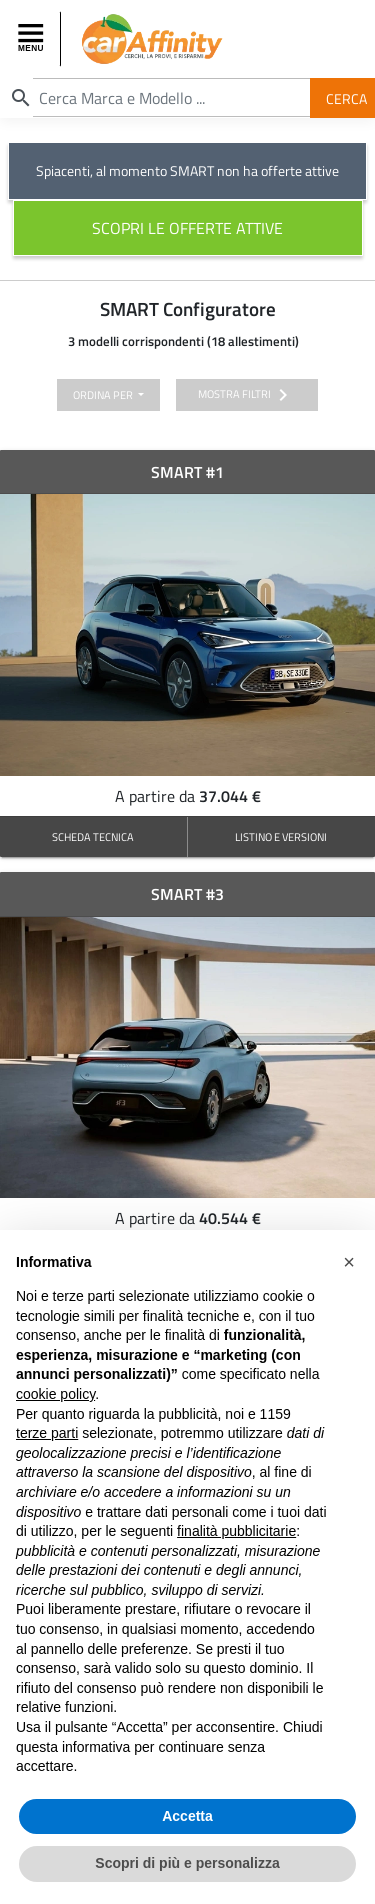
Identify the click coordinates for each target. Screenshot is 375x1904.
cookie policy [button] (55, 1396)
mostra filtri (246, 395)
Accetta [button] (187, 1818)
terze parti (47, 1435)
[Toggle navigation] (33, 39)
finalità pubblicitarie (236, 1533)
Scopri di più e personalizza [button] (187, 1865)
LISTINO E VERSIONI (281, 836)
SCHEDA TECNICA (93, 836)
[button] (349, 1264)
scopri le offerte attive (187, 228)
